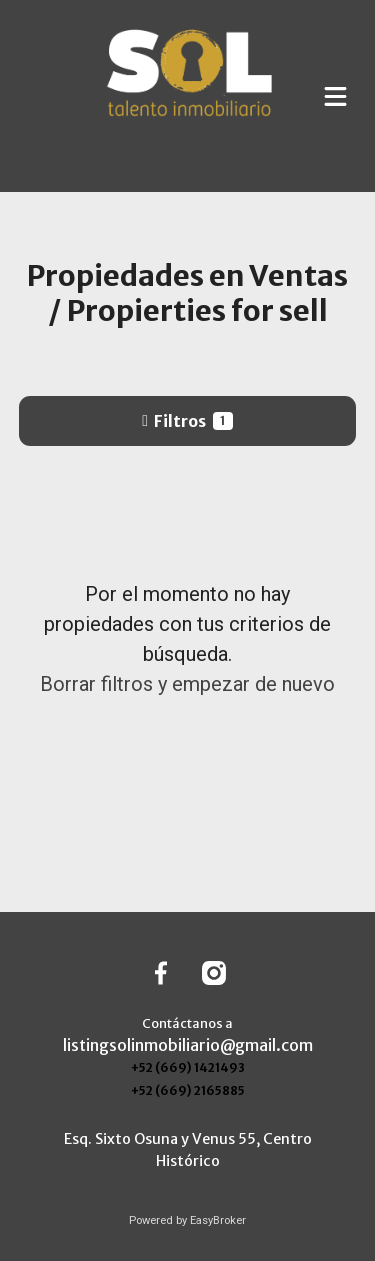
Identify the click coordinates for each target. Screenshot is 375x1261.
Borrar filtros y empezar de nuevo (187, 684)
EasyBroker (218, 1220)
